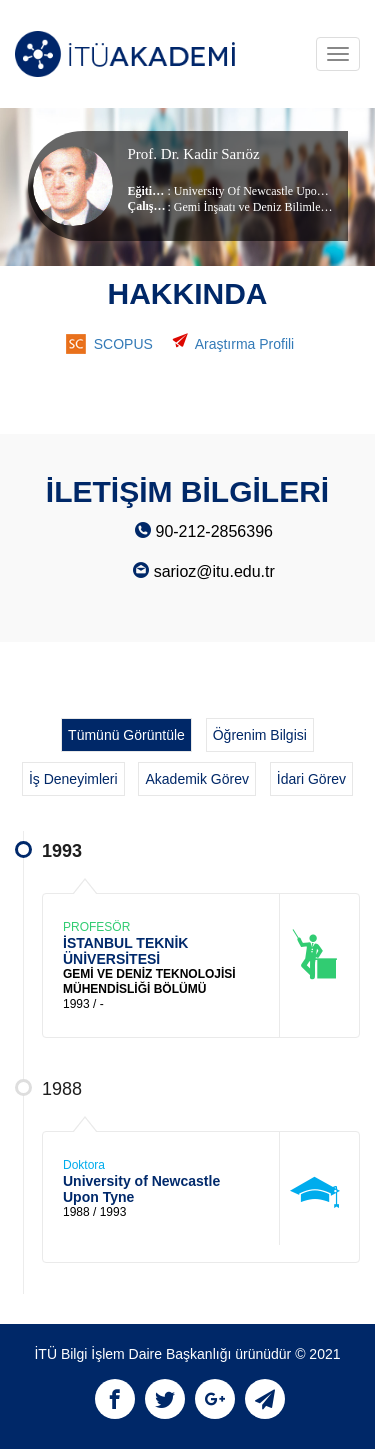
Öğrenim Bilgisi (260, 735)
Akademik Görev (196, 779)
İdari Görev (311, 779)
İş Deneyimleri (73, 779)
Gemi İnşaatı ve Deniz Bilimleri (251, 207)
